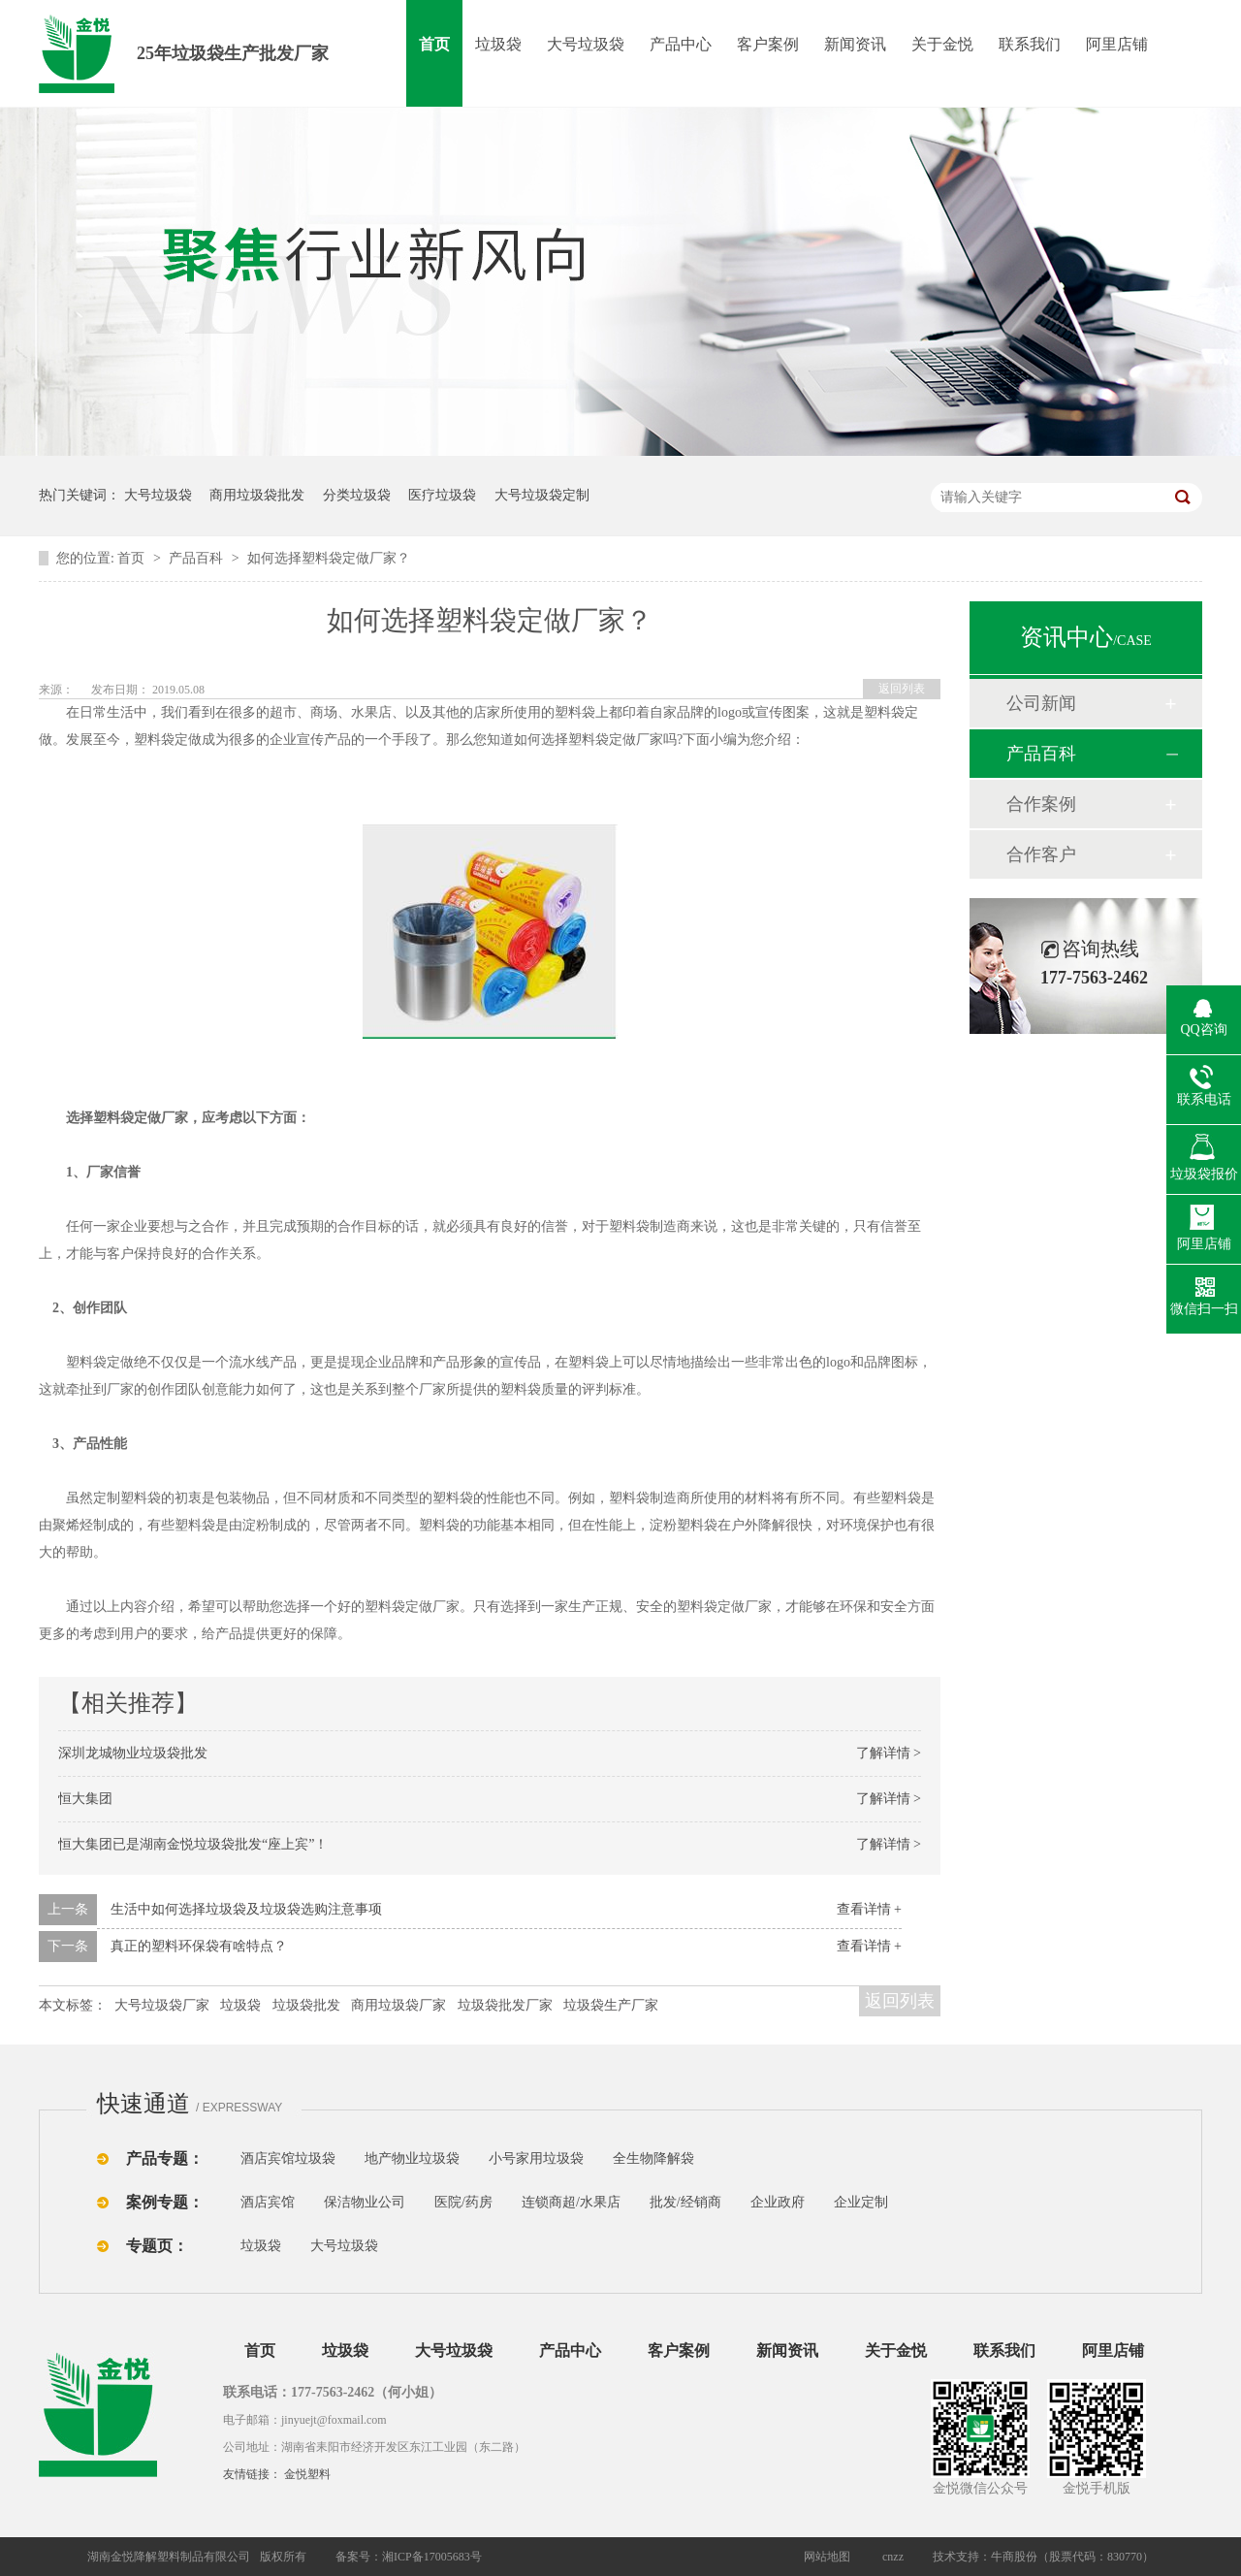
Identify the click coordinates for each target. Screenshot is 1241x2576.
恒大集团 (85, 1798)
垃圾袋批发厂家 (505, 2005)
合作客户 (1041, 854)
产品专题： (165, 2158)
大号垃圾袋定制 (541, 495)
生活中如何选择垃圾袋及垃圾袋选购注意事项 (246, 1909)
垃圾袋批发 (306, 2005)
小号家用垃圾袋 (536, 2158)
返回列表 (901, 688)
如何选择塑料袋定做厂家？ (328, 558)
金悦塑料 (307, 2474)
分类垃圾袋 (357, 495)
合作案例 (1041, 804)
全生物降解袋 (653, 2158)
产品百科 (198, 558)
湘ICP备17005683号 (432, 2556)
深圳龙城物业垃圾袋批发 (132, 1753)
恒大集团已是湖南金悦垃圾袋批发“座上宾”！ (193, 1844)
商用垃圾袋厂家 (398, 2005)
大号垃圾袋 (585, 44)
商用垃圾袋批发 (256, 495)
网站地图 (827, 2556)
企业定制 (861, 2202)
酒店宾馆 (267, 2202)
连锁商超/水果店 (571, 2202)
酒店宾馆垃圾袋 (287, 2158)
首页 (434, 44)
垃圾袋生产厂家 (610, 2005)
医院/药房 (463, 2202)
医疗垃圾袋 (442, 495)
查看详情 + (869, 1909)
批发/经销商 (685, 2202)
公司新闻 (1041, 703)
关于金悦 (942, 44)
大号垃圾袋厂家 (161, 2005)
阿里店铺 (1117, 44)
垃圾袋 (498, 44)
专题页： (157, 2246)
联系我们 (1030, 44)
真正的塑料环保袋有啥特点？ (199, 1946)
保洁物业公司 (364, 2202)
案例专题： (165, 2202)
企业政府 (777, 2202)
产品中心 (681, 44)
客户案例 (768, 44)
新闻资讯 (855, 44)
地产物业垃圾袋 (412, 2158)
